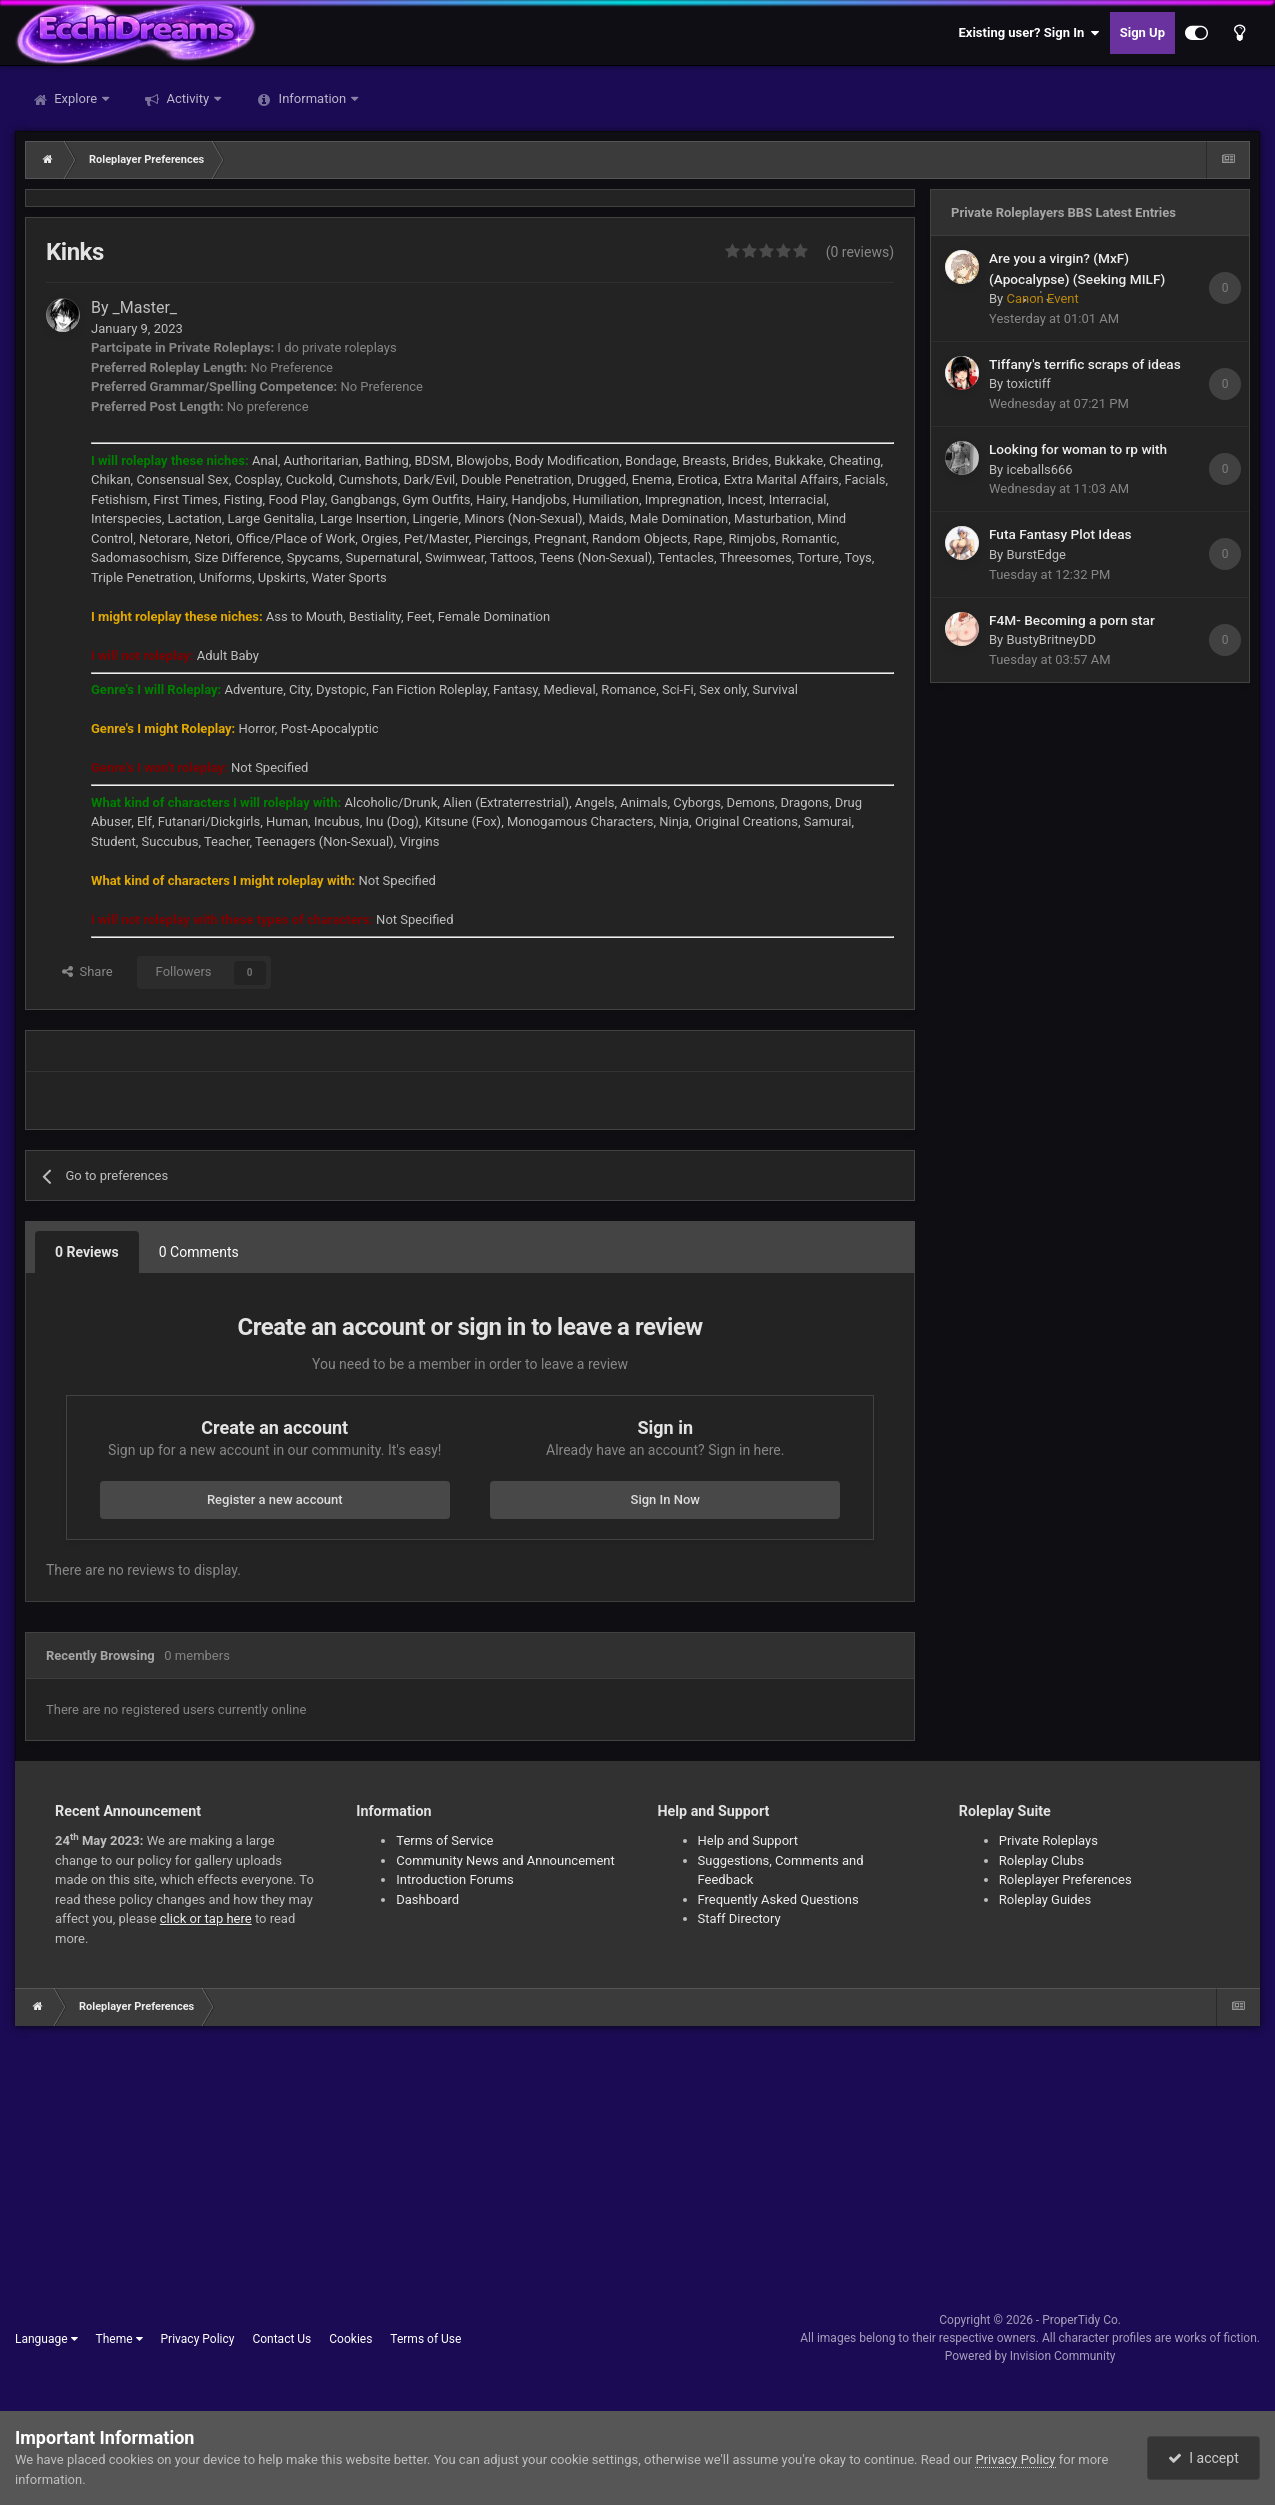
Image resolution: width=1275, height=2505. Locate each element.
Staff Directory (739, 1918)
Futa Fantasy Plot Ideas (1060, 534)
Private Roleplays (1048, 1840)
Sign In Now (665, 1499)
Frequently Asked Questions (778, 1899)
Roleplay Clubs (1041, 1860)
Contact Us (281, 2339)
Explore (75, 98)
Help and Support (748, 1840)
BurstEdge (1035, 554)
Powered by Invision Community (1030, 2356)
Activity (187, 98)
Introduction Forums (454, 1879)
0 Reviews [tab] (87, 1252)
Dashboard (427, 1899)
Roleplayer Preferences (1065, 1879)
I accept (1203, 2458)
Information (312, 98)
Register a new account (275, 1499)
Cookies (350, 2339)
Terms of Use (425, 2339)
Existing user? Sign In (1029, 33)
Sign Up (1142, 32)
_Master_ (145, 307)
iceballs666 (1039, 469)
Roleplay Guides (1045, 1899)
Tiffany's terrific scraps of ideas (1085, 364)
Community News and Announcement (505, 1860)
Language (46, 2339)
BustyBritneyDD (1051, 639)
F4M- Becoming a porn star (1072, 620)
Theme (119, 2339)
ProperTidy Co (1080, 2320)
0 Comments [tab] (199, 1252)
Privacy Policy (198, 2339)
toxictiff (1028, 383)
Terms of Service (444, 1840)
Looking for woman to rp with (1078, 449)
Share (87, 971)
